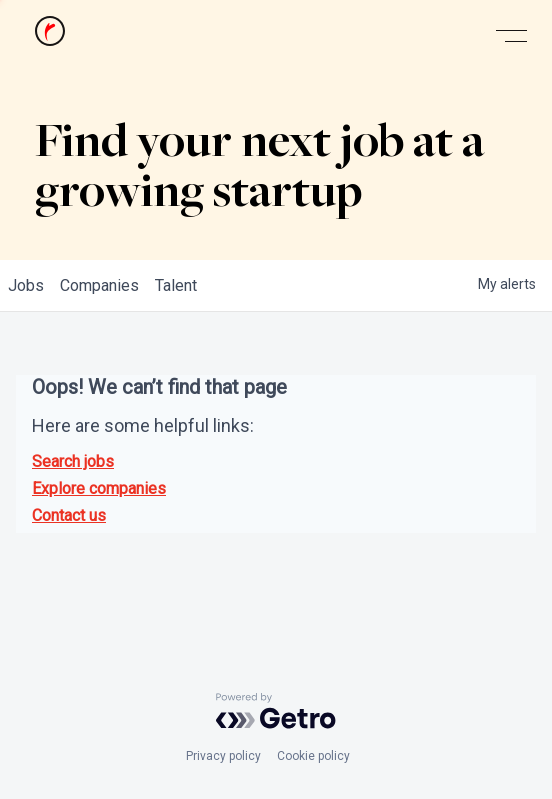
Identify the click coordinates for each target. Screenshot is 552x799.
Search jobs (73, 461)
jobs (26, 285)
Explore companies (99, 488)
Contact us (69, 515)
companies (99, 285)
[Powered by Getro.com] (276, 711)
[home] (45, 36)
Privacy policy (223, 756)
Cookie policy (313, 756)
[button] (511, 36)
